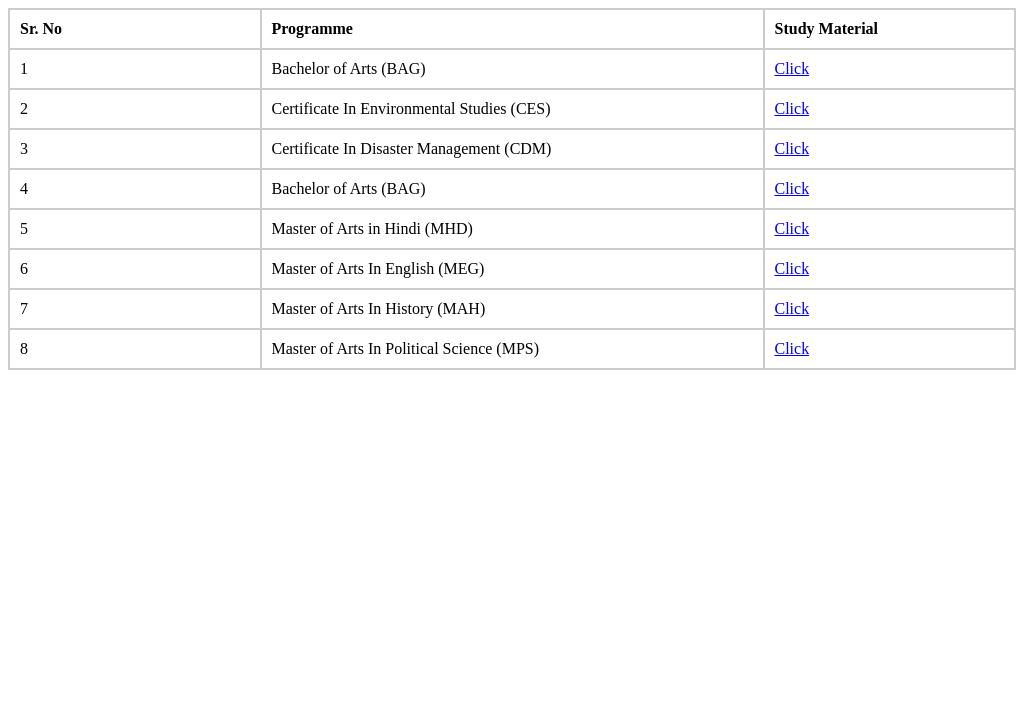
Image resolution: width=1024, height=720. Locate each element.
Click (792, 68)
